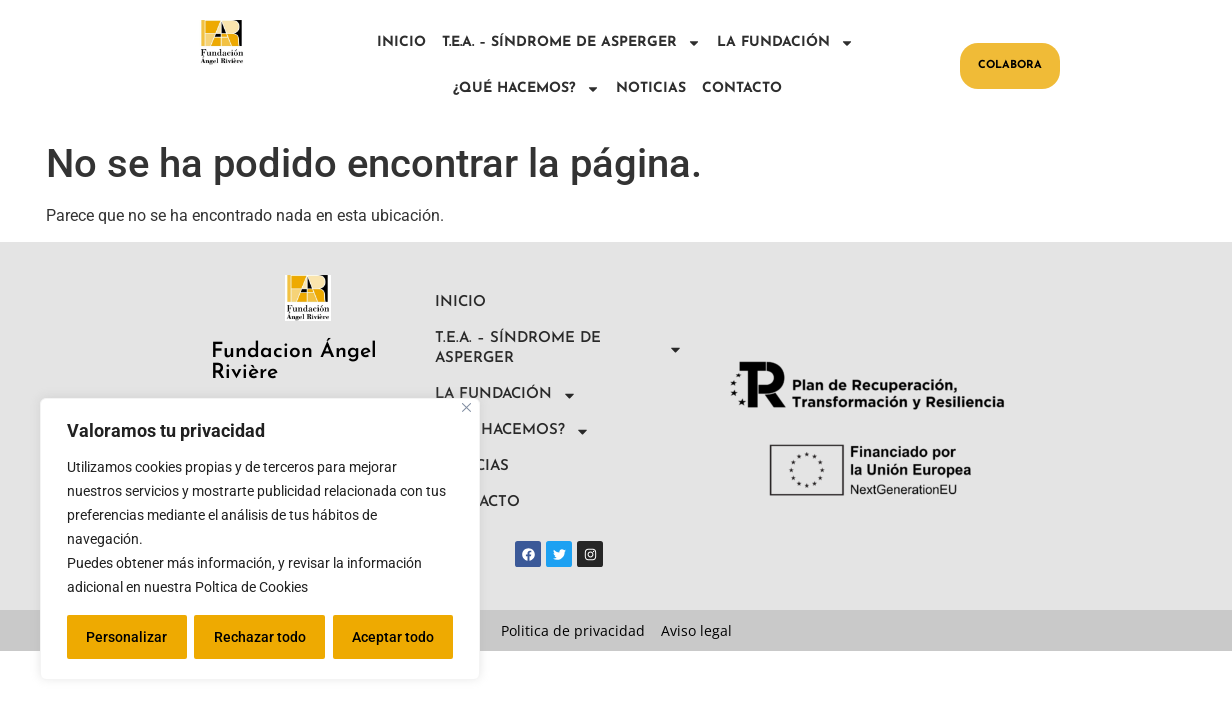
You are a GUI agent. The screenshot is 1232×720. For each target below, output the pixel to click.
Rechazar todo (259, 637)
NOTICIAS (651, 88)
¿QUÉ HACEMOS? (526, 89)
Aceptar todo (393, 637)
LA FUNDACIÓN (785, 43)
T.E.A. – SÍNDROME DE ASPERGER (571, 43)
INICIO (401, 42)
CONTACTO (742, 88)
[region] (260, 539)
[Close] (466, 407)
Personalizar (126, 637)
